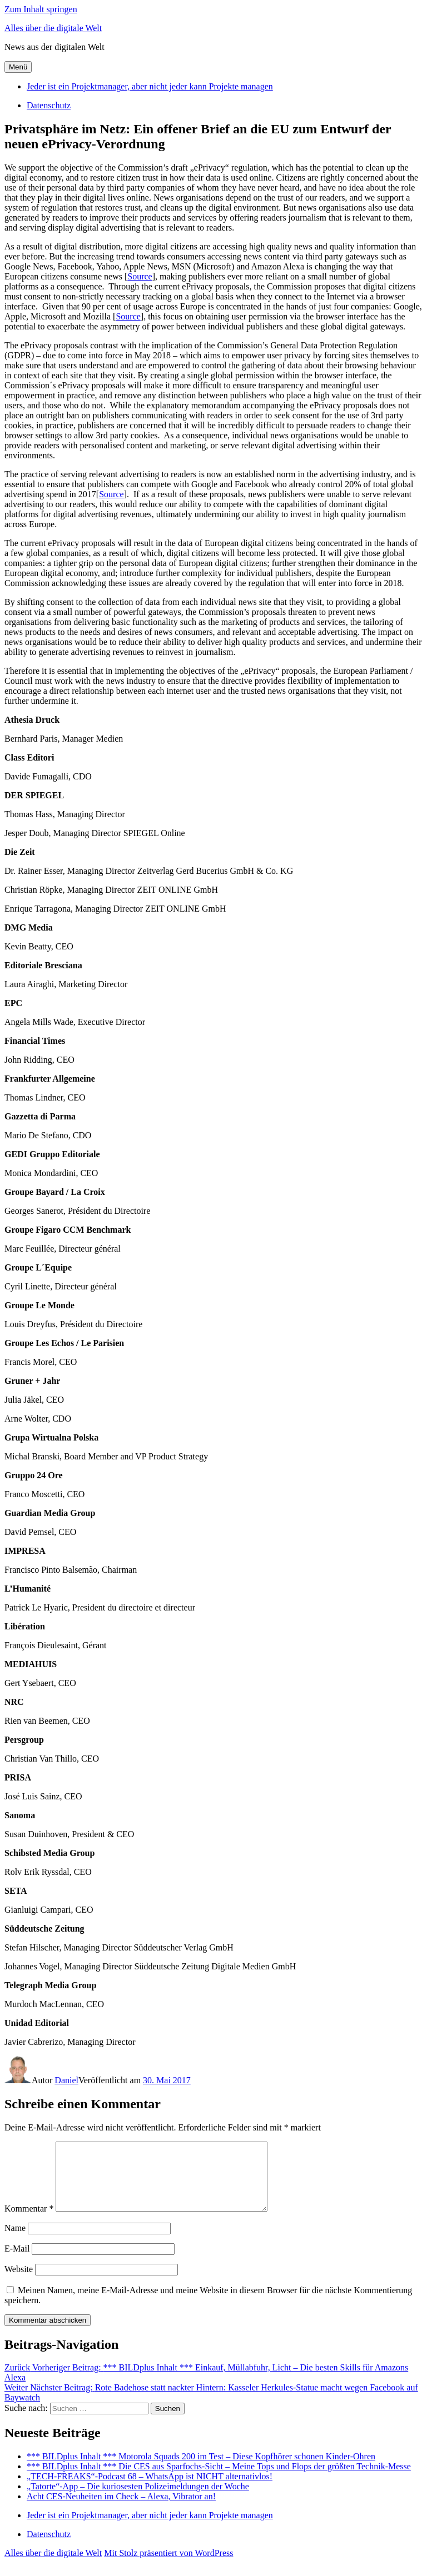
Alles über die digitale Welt (53, 28)
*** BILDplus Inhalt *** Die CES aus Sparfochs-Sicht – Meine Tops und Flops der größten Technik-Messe (219, 2479)
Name (15, 2241)
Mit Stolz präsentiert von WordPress (168, 2566)
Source (139, 276)
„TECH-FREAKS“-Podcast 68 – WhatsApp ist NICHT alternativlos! (149, 2489)
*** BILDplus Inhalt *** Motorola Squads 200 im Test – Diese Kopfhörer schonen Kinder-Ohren (201, 2469)
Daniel (66, 2080)
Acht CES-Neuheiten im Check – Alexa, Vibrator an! (121, 2509)
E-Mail (16, 2262)
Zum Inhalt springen (40, 9)
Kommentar (28, 2222)
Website (18, 2282)
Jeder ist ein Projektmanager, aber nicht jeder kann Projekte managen (150, 86)
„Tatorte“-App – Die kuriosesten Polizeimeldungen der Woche (138, 2499)
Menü (18, 67)
